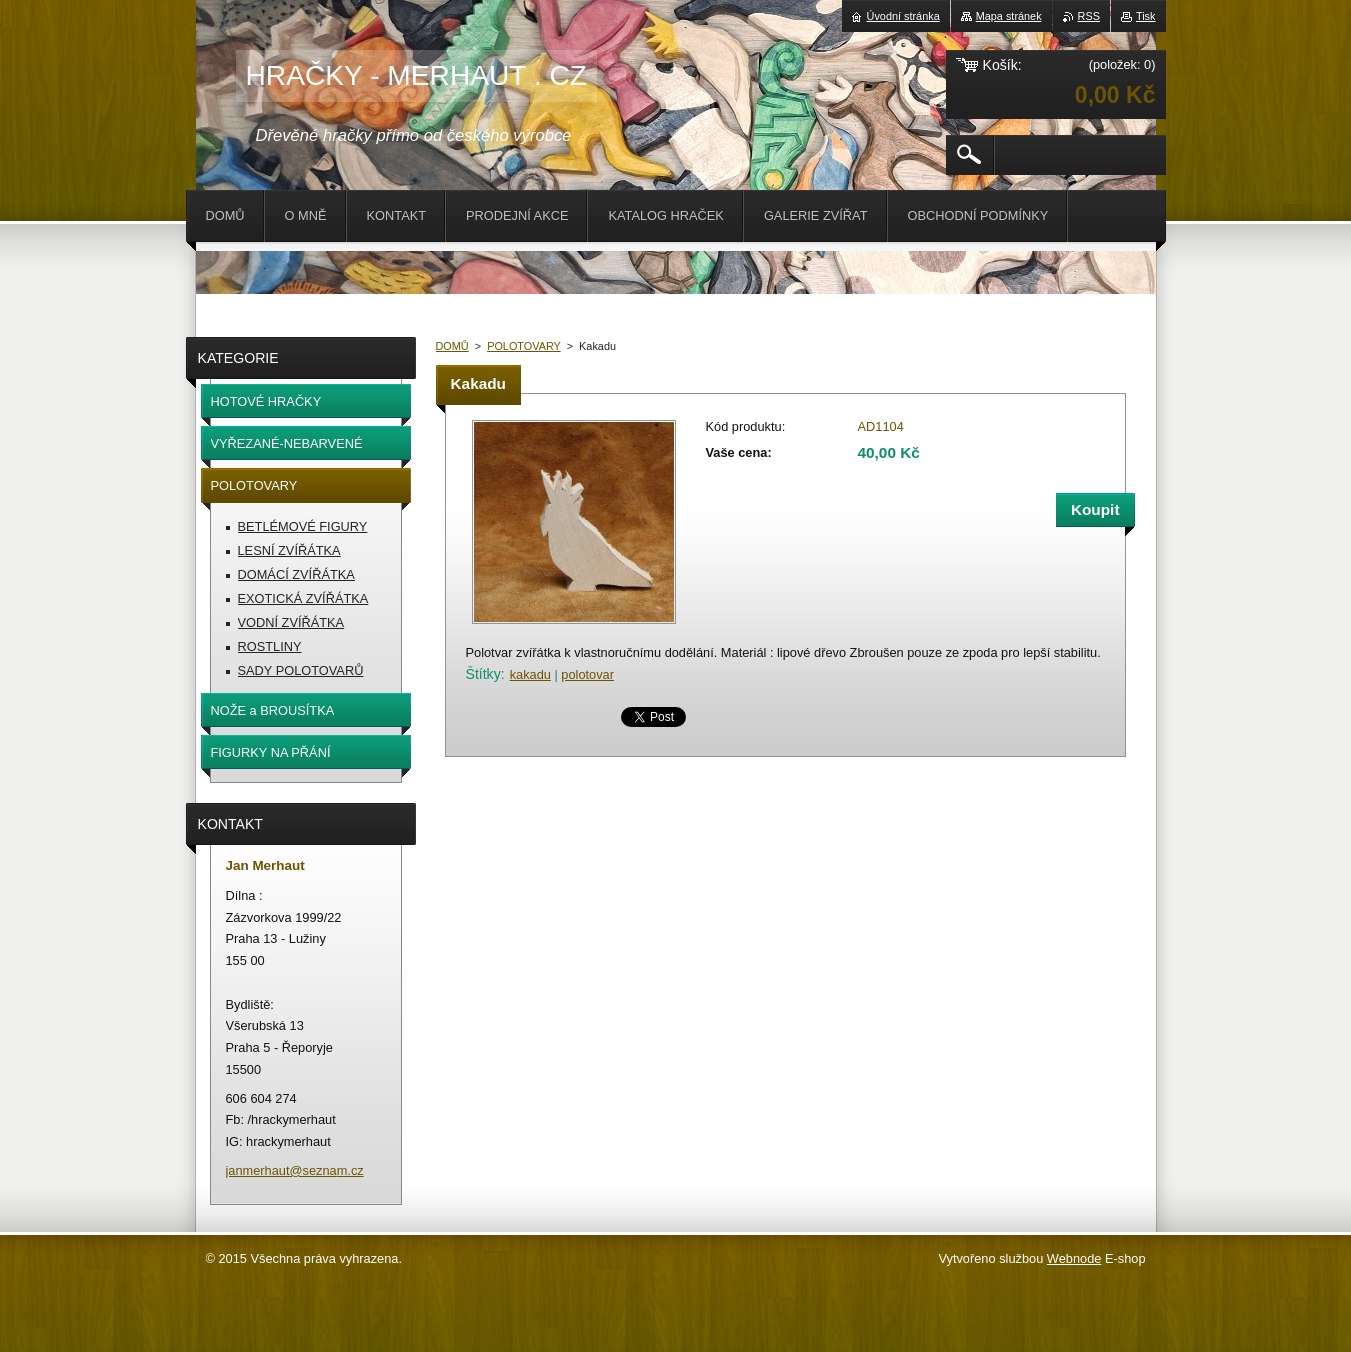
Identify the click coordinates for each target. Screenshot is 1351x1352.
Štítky (483, 674)
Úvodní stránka (903, 16)
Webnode (1074, 1258)
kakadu (530, 674)
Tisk (1146, 16)
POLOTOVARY (524, 346)
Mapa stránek (1009, 16)
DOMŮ (452, 346)
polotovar (587, 674)
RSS (1089, 16)
